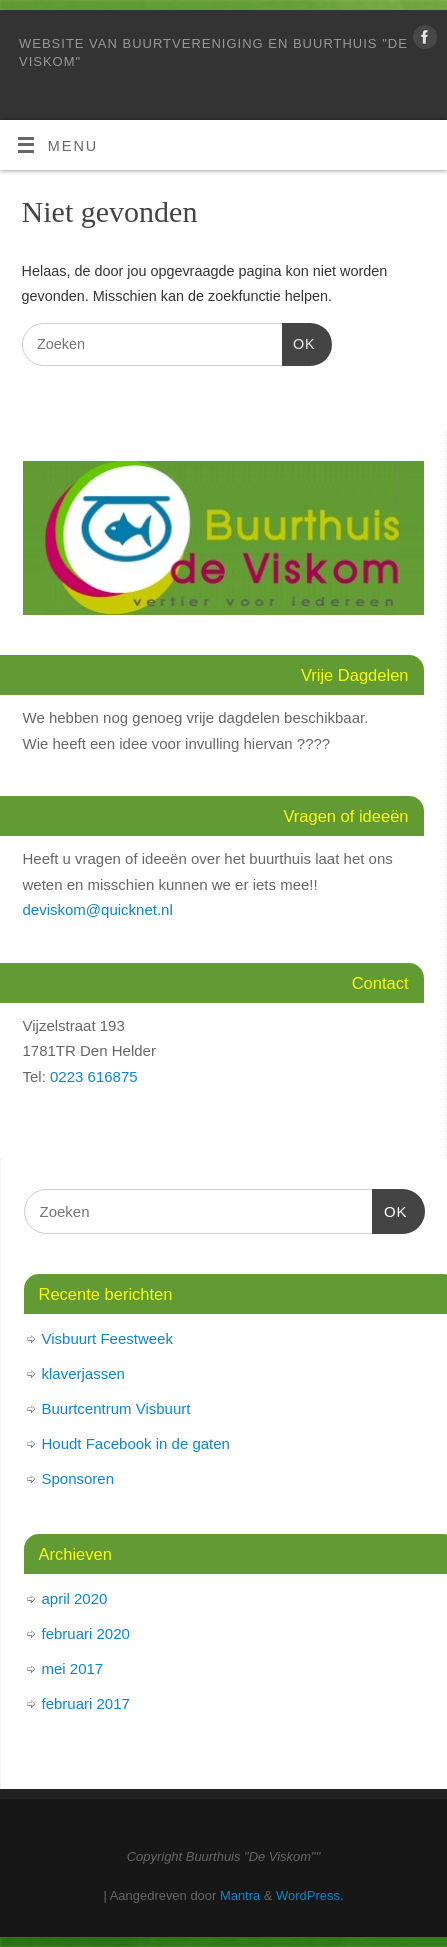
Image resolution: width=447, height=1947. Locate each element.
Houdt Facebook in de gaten (136, 1443)
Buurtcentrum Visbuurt (116, 1408)
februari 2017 (86, 1703)
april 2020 (75, 1598)
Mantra (240, 1895)
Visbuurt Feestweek (107, 1338)
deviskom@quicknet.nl (98, 909)
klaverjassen (83, 1373)
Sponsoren (78, 1478)
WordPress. (309, 1895)
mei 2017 (73, 1668)
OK (299, 341)
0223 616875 (94, 1076)
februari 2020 (86, 1633)
